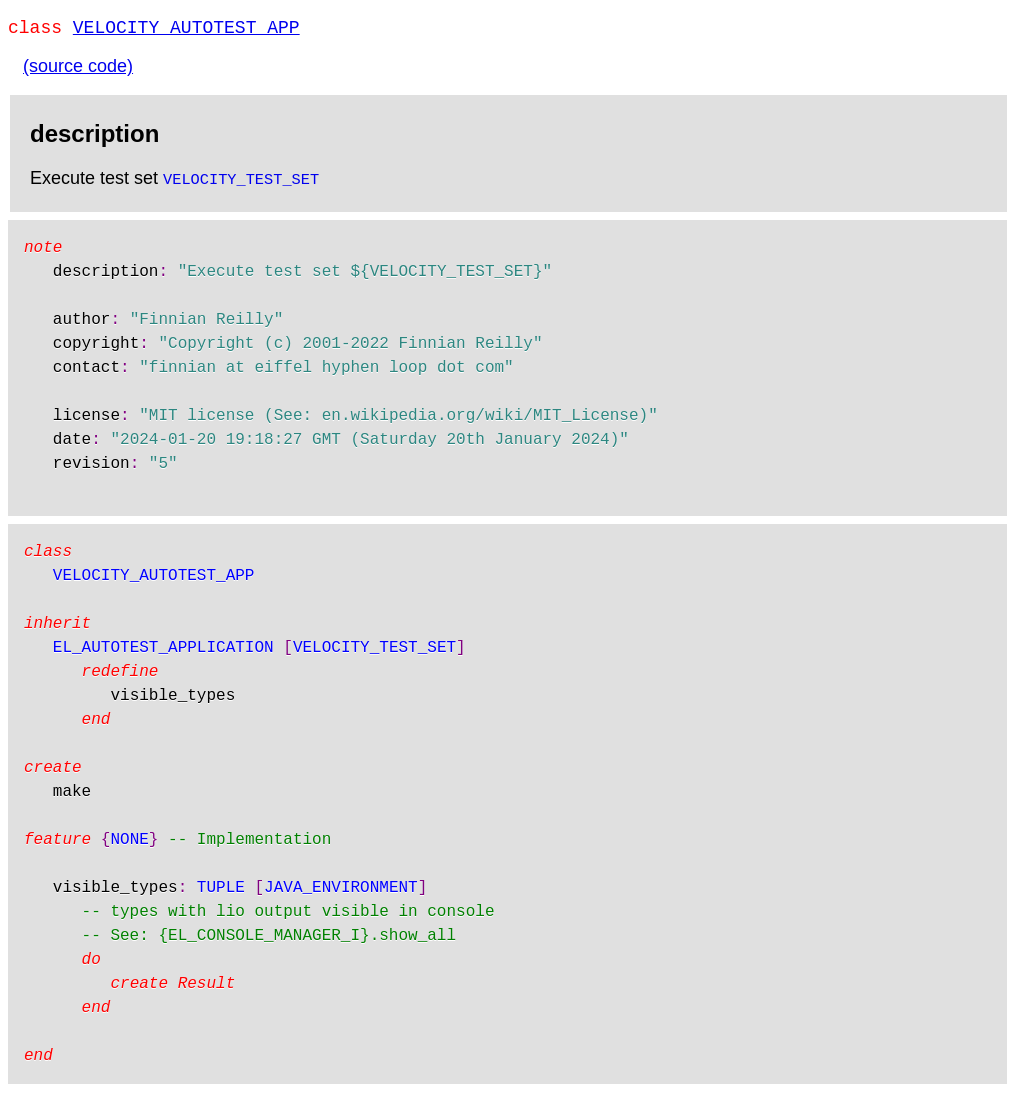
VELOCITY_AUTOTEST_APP (186, 30)
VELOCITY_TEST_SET (241, 182)
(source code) (78, 70)
